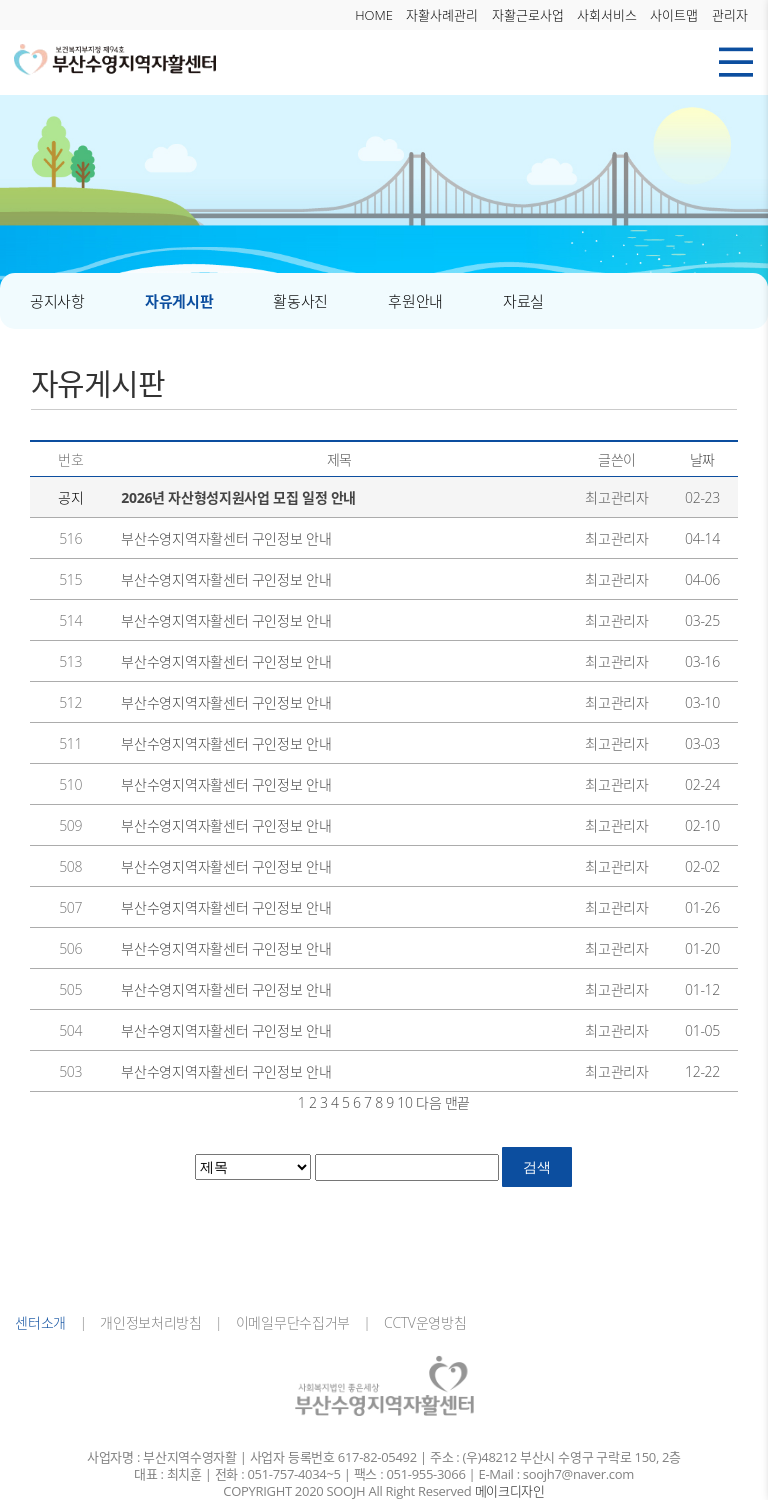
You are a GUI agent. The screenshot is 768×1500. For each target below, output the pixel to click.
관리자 (730, 15)
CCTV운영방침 (419, 1322)
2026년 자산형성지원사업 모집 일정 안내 (238, 497)
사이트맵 (674, 15)
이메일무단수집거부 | (296, 1322)
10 (404, 1102)
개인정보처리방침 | (155, 1322)
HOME (374, 15)
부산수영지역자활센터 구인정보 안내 (226, 538)
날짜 (702, 459)
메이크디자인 (510, 1491)
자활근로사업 (528, 15)
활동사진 (300, 301)
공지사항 (57, 301)
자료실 (523, 301)
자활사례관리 (442, 15)
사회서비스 (607, 15)
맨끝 (457, 1102)
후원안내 (415, 301)
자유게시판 (179, 301)
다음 (428, 1102)
